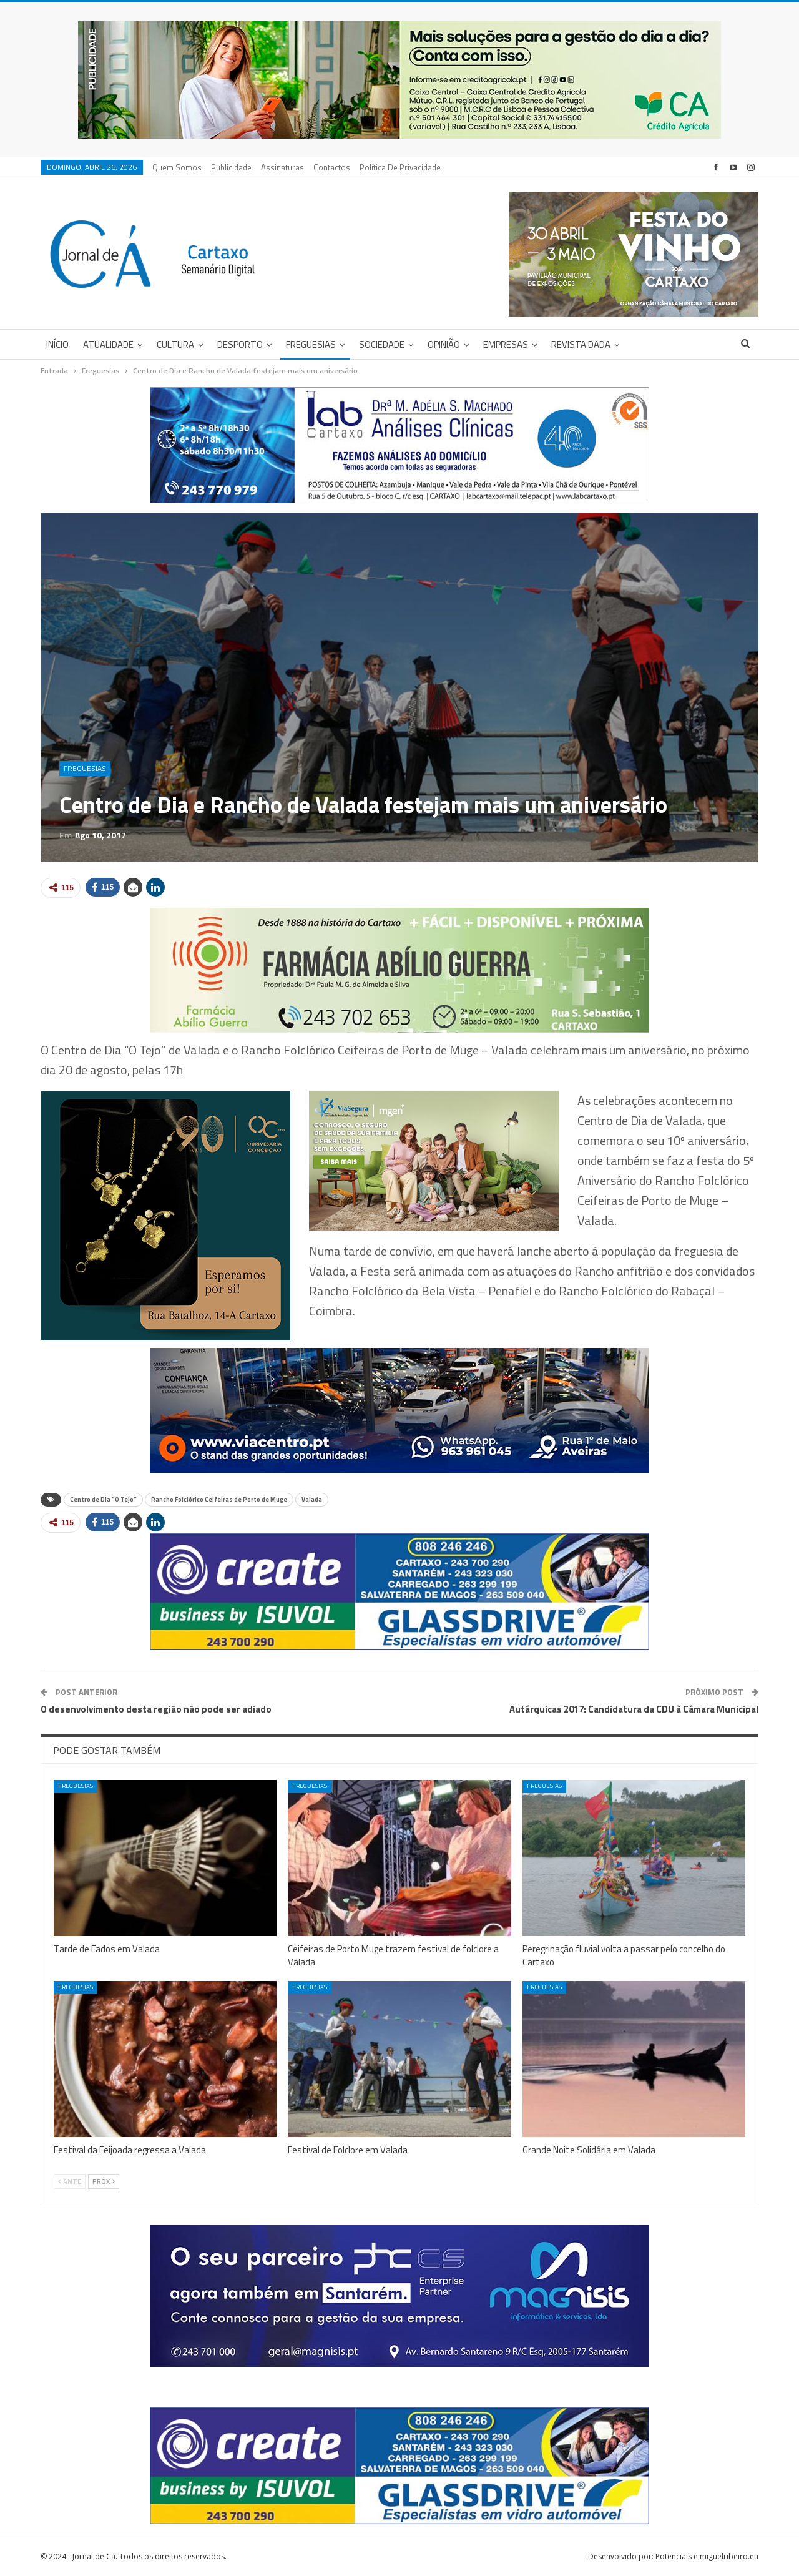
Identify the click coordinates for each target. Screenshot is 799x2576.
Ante (69, 2181)
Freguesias (311, 344)
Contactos (331, 167)
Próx (103, 2181)
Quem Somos (177, 167)
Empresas (505, 344)
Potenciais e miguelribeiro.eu (706, 2556)
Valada (311, 1499)
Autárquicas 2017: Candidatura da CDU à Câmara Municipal (633, 1709)
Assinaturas (282, 167)
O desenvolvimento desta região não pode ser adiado (156, 1709)
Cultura (175, 344)
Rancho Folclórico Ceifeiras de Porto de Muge (219, 1499)
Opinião (444, 344)
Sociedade (381, 344)
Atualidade (108, 344)
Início (57, 344)
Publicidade (231, 167)
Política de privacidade (400, 167)
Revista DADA (580, 344)
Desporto (240, 344)
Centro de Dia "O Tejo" (103, 1499)
